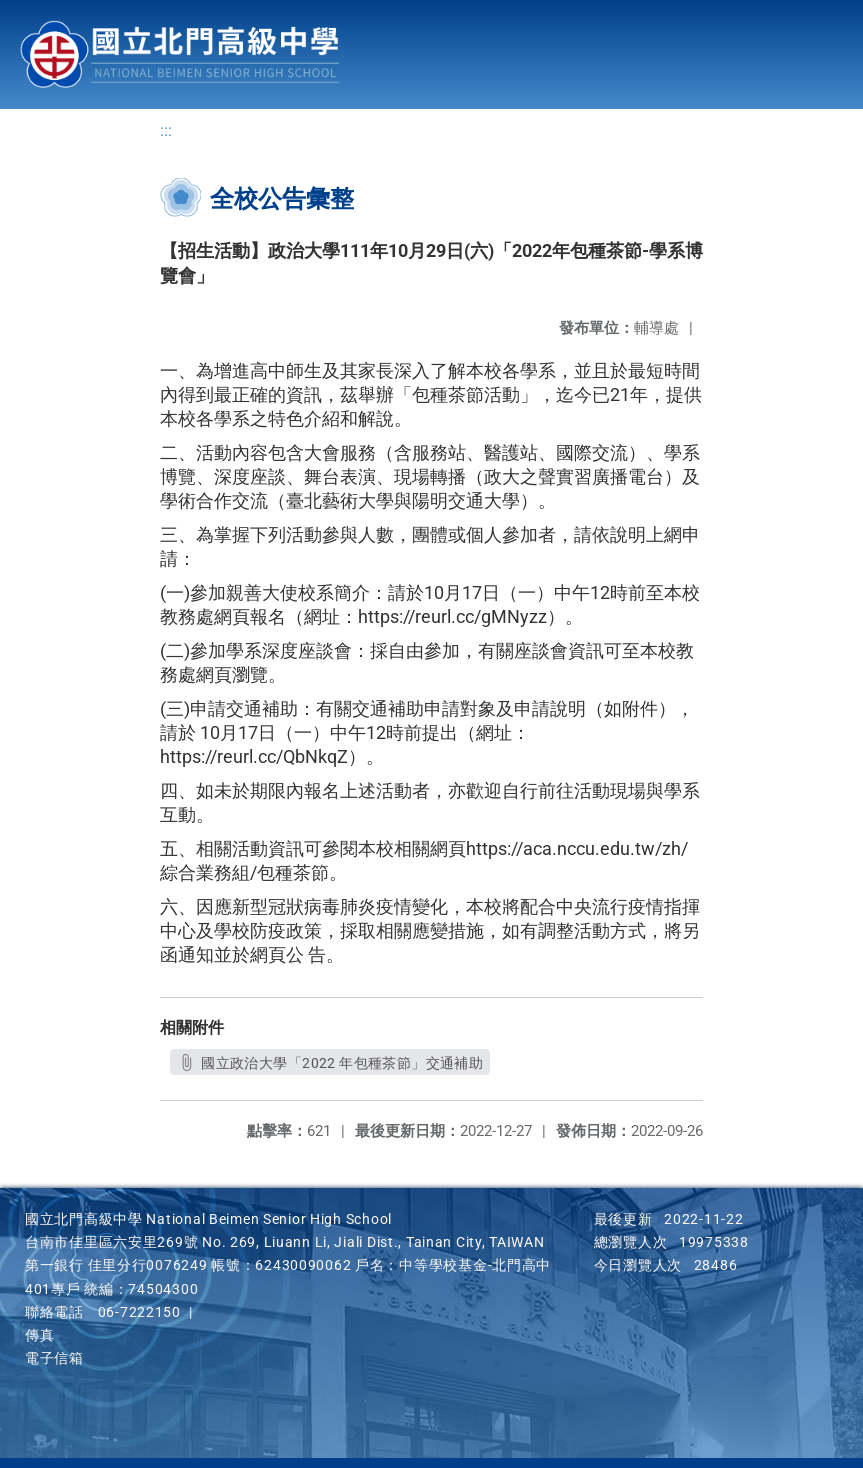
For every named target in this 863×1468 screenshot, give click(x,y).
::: (166, 130)
